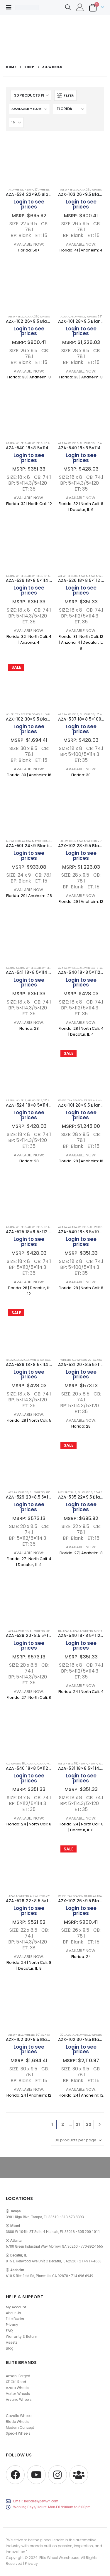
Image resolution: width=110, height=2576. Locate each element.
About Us (13, 2313)
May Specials (41, 841)
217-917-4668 (90, 2261)
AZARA (29, 189)
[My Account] (79, 7)
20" (90, 1360)
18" (45, 443)
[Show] (16, 122)
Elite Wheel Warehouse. (59, 2557)
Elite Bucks (15, 2319)
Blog (9, 2348)
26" (88, 189)
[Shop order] (70, 109)
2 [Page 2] (62, 2124)
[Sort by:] (29, 109)
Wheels (44, 189)
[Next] (99, 2124)
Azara (83, 576)
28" (100, 316)
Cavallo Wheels (19, 2415)
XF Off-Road (16, 2382)
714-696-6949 (82, 2276)
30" (38, 2035)
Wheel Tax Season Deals (23, 714)
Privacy (12, 2324)
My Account (16, 2307)
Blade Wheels (17, 2421)
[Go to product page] (29, 160)
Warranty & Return (21, 2336)
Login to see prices (28, 204)
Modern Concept (20, 2427)
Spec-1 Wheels (18, 2433)
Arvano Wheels (19, 2399)
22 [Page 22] (88, 2124)
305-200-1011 (89, 2232)
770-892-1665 (92, 2246)
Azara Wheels (17, 2387)
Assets (12, 2342)
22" (36, 189)
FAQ (9, 2330)
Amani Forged (18, 2376)
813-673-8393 (73, 2217)
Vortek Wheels (18, 2393)
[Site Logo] (27, 7)
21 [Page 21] (78, 2124)
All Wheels (16, 189)
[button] (10, 7)
